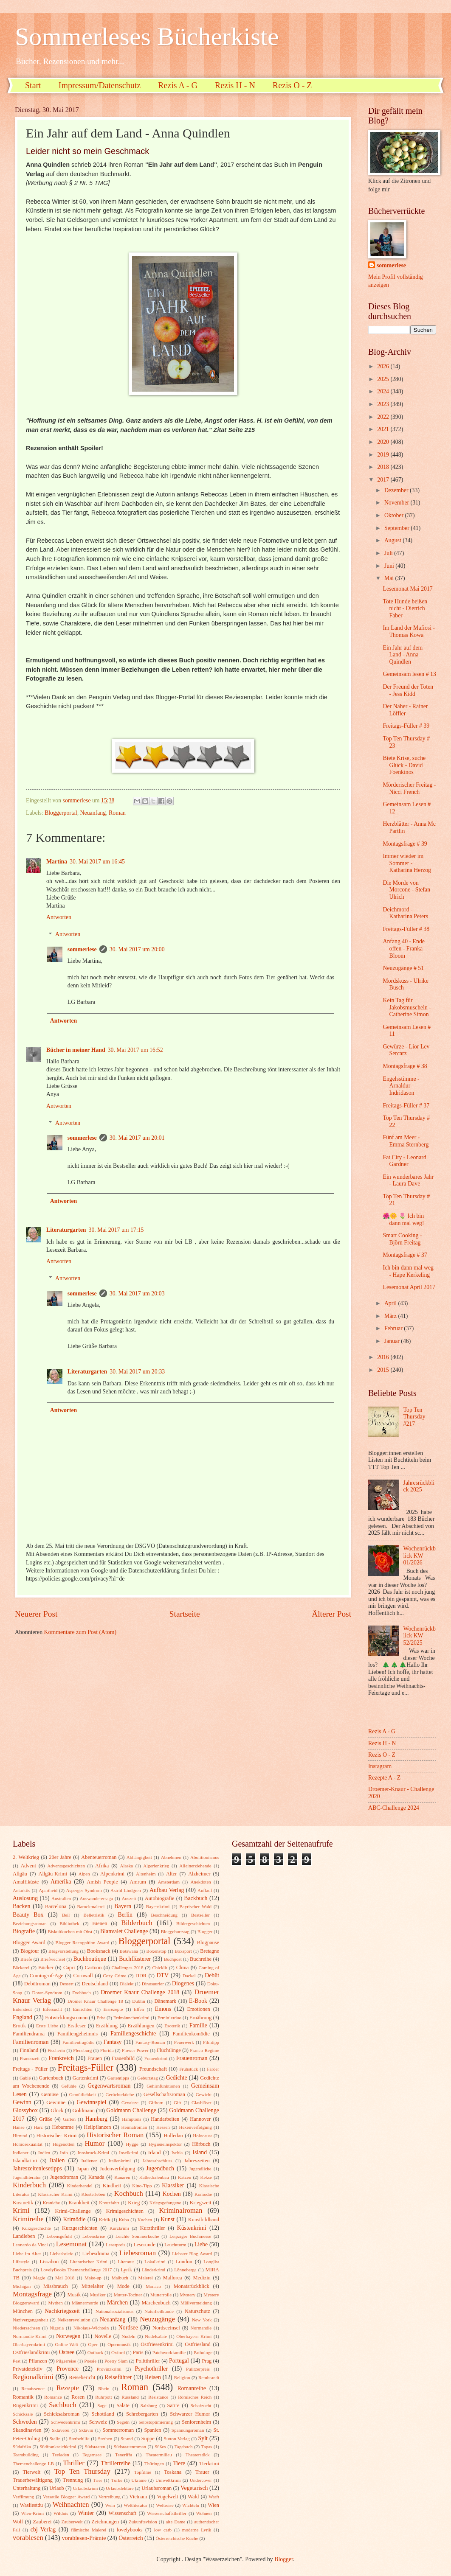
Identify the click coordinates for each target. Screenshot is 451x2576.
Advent (28, 1866)
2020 (383, 442)
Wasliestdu (31, 2505)
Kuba (124, 2219)
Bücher (46, 1968)
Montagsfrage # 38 (405, 1066)
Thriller (74, 2463)
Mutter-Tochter (128, 2294)
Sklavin (86, 2430)
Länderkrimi (153, 2269)
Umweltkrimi (167, 2480)
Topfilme (142, 2472)
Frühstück (188, 2068)
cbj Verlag (43, 2529)
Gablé (25, 2077)
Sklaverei (61, 2430)
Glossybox (25, 2110)
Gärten (69, 2119)
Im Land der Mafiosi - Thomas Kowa (409, 631)
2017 (383, 480)
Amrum (138, 1882)
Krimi (21, 2210)
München (23, 2311)
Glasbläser (201, 2102)
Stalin (55, 2438)
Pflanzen (37, 2361)
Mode (123, 2286)
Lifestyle (21, 2261)
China (182, 1968)
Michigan (22, 2286)
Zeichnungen (105, 2522)
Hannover (200, 2119)
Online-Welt (66, 2344)
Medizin (201, 2278)
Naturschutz (197, 2311)
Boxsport (183, 1951)
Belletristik (93, 1914)
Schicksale (23, 2413)
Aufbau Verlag (166, 1890)
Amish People (102, 1882)
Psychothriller (151, 2369)
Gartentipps (118, 2077)
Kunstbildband (203, 2220)
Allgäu (20, 1874)
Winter (86, 2513)
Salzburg (149, 2405)
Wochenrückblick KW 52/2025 (419, 1636)
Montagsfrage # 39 (405, 844)
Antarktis (21, 1890)
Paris (138, 2352)
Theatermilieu (159, 2454)
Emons (163, 2009)
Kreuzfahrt (109, 2202)
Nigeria (57, 2327)
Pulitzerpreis (198, 2368)
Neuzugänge (157, 2319)
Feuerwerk (184, 2042)
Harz (38, 2127)
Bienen (99, 1923)
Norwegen (68, 2336)
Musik (74, 2295)
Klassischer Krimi (55, 2194)
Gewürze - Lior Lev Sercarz (406, 1050)
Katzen (184, 2177)
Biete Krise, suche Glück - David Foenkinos (404, 765)
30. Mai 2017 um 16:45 (97, 861)
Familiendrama (29, 2034)
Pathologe (203, 2352)
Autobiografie (160, 1898)
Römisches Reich (194, 2396)
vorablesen (28, 2538)
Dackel (189, 1975)
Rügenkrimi (25, 2405)
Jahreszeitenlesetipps (37, 2168)
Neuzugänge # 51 (403, 968)
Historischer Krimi (57, 2136)
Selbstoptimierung (155, 2422)
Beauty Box (28, 1915)
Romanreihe (191, 2388)
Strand (127, 2438)
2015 (383, 1370)
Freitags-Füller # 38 (406, 929)
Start (33, 85)
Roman (117, 813)
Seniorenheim (196, 2422)
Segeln (123, 2422)
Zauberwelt (71, 2521)
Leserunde (144, 2245)
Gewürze (129, 2102)
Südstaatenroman (130, 2446)
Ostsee (67, 2352)
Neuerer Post (36, 1613)
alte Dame (175, 2521)
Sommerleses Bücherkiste (147, 36)
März (391, 1316)
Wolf (18, 2522)
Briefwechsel (52, 1959)
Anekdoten (200, 1881)
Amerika (61, 1881)
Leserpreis (115, 2244)
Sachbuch (62, 2405)
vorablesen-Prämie (84, 2538)
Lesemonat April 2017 (409, 1287)
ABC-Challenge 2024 (393, 1808)
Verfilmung (23, 2496)
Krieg (134, 2203)
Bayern (122, 1906)
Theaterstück (198, 2454)
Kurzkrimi (119, 2228)
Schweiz (98, 2422)
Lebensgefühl (59, 2236)
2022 (383, 417)
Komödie (203, 2194)
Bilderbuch (136, 1923)
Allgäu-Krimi (52, 1874)
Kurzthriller (152, 2228)
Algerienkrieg (156, 1865)
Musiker (98, 2294)
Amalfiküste (26, 1882)
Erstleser (77, 2026)
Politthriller (148, 2361)
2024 (383, 391)
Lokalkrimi (155, 2261)
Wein (110, 2505)
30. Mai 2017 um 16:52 (135, 1050)
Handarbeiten (165, 2119)
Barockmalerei (90, 1906)
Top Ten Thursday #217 (414, 1417)
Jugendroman (64, 2177)
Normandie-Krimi (30, 2336)
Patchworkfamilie (169, 2352)
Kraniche (51, 2202)
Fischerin (56, 2050)
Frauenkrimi (156, 2058)
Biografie (24, 1931)
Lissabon (49, 2262)
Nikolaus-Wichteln (91, 2327)
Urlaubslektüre (120, 2488)
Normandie (201, 2327)
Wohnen (204, 2513)
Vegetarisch (194, 2488)
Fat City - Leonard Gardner (404, 1161)
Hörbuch (201, 2144)
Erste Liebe (47, 2025)
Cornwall (83, 1976)
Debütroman (37, 1984)
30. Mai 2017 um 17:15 (116, 1230)
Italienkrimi (120, 2160)
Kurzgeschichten (79, 2228)
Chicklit (159, 1967)
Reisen (153, 2377)
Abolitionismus (204, 1857)
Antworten (58, 917)
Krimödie (74, 2219)
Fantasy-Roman (150, 2042)
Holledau (173, 2136)
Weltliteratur (135, 2505)
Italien (57, 2160)
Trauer (202, 2472)
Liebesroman (137, 2253)
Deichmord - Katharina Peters (405, 913)
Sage (101, 2405)
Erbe (100, 2017)
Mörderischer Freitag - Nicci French (409, 788)
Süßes (160, 2446)
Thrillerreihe (116, 2463)
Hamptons (131, 2119)
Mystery (187, 2294)
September (397, 528)
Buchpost (173, 1959)
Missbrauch (55, 2286)
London (184, 2262)
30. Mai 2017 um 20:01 (137, 1138)
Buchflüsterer (135, 1959)
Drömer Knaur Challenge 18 (95, 2001)
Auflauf (204, 1890)
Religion (182, 2377)
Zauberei (42, 2522)
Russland (129, 2396)
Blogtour (29, 1951)
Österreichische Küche (177, 2538)
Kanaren (122, 2177)
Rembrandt (208, 2377)
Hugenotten (63, 2144)
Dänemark (165, 2001)
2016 (383, 1357)
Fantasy (113, 2042)
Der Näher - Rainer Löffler (405, 710)
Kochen (172, 2194)
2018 (383, 467)
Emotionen (198, 2009)
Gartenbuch (51, 2078)
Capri (69, 1968)
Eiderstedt (22, 2009)
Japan (83, 2169)
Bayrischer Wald (195, 1906)
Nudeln (128, 2336)
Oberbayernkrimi (29, 2344)
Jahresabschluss (157, 2160)
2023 (383, 404)
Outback (95, 2352)
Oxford (118, 2352)
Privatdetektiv (27, 2369)
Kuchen (145, 2219)
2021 (383, 429)
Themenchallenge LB (33, 2463)
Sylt (203, 2438)
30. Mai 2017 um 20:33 (137, 1371)
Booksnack (98, 1951)
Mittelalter (93, 2286)
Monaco (153, 2286)
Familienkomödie (191, 2034)
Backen (21, 1906)
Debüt (212, 1975)
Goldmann (84, 2110)
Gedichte (176, 2077)
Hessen (163, 2127)
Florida (107, 2050)
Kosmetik (23, 2203)
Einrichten (83, 2009)
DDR (141, 1976)
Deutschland (95, 1984)
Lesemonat (71, 2244)
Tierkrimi (209, 2464)
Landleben (24, 2236)
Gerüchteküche (120, 2094)
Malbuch (120, 2277)
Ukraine (139, 2480)
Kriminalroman (180, 2210)
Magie (39, 2277)
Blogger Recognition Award (83, 1942)
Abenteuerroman (98, 1857)
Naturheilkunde (159, 2311)
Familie (198, 2025)
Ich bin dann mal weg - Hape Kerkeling (408, 1271)
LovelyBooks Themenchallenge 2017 (76, 2269)
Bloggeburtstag (175, 1931)
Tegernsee (92, 2454)
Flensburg (82, 2050)
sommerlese (82, 949)
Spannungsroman (188, 2430)
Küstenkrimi (191, 2228)
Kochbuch (128, 2193)
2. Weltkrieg (26, 1857)
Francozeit (30, 2058)
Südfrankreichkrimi (57, 2446)
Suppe (148, 2438)
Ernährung (200, 2018)
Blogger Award (29, 1942)
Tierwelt (32, 2472)
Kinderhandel (80, 2185)
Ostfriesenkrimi (157, 2344)
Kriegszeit (200, 2203)
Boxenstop (156, 1951)
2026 (383, 366)
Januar (392, 1341)
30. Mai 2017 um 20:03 (137, 1293)
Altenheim (146, 1873)
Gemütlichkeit (82, 2094)
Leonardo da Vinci (30, 2244)
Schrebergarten (142, 2414)
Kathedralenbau (154, 2177)
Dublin (138, 2001)
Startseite (184, 1613)
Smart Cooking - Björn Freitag (402, 1239)
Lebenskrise (93, 2236)
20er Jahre (60, 1857)
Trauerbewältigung (33, 2480)
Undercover (201, 2480)
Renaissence (33, 2388)
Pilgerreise (66, 2360)
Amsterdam (169, 1881)
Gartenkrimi (86, 2078)
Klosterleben (93, 2194)
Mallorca (172, 2278)
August (393, 540)
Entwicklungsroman (66, 2018)
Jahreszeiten (197, 2161)
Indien (44, 2152)
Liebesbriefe (61, 2253)
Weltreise (164, 2505)
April (391, 1303)
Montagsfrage (32, 2294)
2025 (383, 379)
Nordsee (128, 2327)
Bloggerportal (61, 813)
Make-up (93, 2277)
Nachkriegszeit (62, 2311)
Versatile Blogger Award (66, 2496)
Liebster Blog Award (192, 2253)
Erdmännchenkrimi (131, 2017)
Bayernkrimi (158, 1906)
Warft (214, 2496)
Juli (389, 553)
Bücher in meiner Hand (75, 1050)
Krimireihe (28, 2219)
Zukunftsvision (143, 2521)
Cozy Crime (114, 1975)
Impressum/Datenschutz (100, 85)
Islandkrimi (25, 2161)
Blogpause (208, 1942)
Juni (389, 566)
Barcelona (55, 1906)
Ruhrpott (103, 2396)
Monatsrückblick (191, 2286)
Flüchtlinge (169, 2050)
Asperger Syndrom (84, 1890)
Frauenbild (123, 2058)
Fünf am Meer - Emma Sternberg (405, 1141)
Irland (154, 2153)
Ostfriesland (198, 2344)
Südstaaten (95, 2446)
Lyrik (126, 2270)
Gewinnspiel (92, 2102)
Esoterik (172, 2025)
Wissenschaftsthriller (166, 2513)
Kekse (206, 2177)
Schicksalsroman (61, 2414)
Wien (213, 2505)
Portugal (179, 2360)
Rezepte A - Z (384, 1777)
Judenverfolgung (117, 2169)
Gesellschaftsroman (164, 2094)
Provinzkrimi (109, 2368)
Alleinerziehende (195, 1865)
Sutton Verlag (177, 2438)
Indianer (20, 2152)
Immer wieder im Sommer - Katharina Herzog (407, 863)
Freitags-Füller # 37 (406, 1105)
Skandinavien (27, 2430)
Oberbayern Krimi (193, 2336)
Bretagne (209, 1951)
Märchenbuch (156, 2303)
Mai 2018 (64, 2277)
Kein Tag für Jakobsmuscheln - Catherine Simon (407, 1007)
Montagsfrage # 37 (405, 1255)
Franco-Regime (204, 2050)
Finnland (29, 2050)
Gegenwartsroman (108, 2086)
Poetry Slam (116, 2360)
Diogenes (183, 1983)
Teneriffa (123, 2454)
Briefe (26, 1959)
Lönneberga (185, 2269)
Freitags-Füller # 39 (406, 726)
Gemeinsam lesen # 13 (409, 674)
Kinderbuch (29, 2185)
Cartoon (93, 1968)
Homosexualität (27, 2144)
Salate (122, 2405)
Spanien (152, 2430)
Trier (97, 2480)
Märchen (117, 2302)
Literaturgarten (66, 1230)
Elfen (139, 2009)
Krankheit (79, 2203)
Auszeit (129, 1898)
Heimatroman (134, 2127)
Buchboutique (89, 1959)
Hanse (19, 2127)
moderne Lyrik (196, 2529)
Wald (193, 2497)
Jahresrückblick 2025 (419, 1486)
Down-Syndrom (47, 1992)
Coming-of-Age (46, 1976)
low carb (163, 2529)
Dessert (66, 1983)
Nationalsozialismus (114, 2311)
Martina (56, 861)
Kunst (168, 2219)
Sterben (105, 2438)
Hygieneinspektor (165, 2144)
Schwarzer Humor (190, 2414)
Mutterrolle (161, 2294)
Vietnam (138, 2497)
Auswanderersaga (96, 1898)
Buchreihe (200, 1959)
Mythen (55, 2302)
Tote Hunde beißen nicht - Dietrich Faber (405, 608)
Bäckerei (21, 1967)
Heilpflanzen (97, 2127)
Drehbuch (81, 1992)
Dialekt (126, 1983)
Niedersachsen (26, 2327)
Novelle (103, 2336)
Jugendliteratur (27, 2177)
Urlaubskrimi (85, 2488)
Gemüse (50, 2094)
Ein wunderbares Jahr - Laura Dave (408, 1180)
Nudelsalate (156, 2336)
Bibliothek (69, 1923)
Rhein (103, 2388)
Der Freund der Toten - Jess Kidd (408, 690)
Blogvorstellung (63, 1951)
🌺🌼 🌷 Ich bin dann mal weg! (403, 1219)
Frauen (94, 2058)
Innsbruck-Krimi (93, 2152)
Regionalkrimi (33, 2377)
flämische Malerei (88, 2529)
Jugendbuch (160, 2168)
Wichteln (190, 2505)
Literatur (126, 2261)
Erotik (19, 2026)
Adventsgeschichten (66, 1865)
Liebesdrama (95, 2253)
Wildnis (61, 2513)
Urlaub (56, 2488)
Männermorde (85, 2302)
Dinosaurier (153, 1983)
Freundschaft (153, 2069)
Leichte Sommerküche (137, 2236)
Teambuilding (26, 2454)
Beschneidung (164, 1914)
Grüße (45, 2119)
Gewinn (22, 2102)
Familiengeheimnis (77, 2034)
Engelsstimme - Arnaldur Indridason (401, 1086)
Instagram (380, 1766)
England (22, 2017)
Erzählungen (141, 2026)
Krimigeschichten (125, 2211)
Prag (206, 2361)
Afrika (102, 1866)
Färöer (213, 2068)
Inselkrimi (128, 2152)
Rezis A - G (177, 85)
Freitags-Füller (85, 2067)
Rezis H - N (235, 85)
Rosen (78, 2397)
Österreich (130, 2538)
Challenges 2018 (128, 1967)
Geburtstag (147, 2077)
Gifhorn (156, 2102)
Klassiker (173, 2185)
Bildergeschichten (193, 1923)
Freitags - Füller (30, 2069)
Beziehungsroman (30, 1923)
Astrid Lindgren (125, 1890)
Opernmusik (119, 2344)
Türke (116, 2480)
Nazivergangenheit (30, 2319)
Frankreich (61, 2058)
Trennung (72, 2480)
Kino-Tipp (142, 2185)
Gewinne (55, 2102)
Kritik (104, 2219)
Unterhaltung (26, 2488)
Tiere (179, 2463)
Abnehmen (171, 1857)
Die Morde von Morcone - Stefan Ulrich (406, 890)
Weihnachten (71, 2504)
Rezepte (67, 2388)
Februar (394, 1328)
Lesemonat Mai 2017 (407, 589)
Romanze (53, 2396)
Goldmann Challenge (131, 2110)
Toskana (172, 2472)
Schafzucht (201, 2405)
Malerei (145, 2277)
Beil (66, 1914)
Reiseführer (118, 2377)
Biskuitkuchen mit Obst (70, 1931)
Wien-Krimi (32, 2513)
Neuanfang (93, 813)
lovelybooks (130, 2530)
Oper (92, 2344)
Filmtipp (211, 2042)
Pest (16, 2360)
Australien (61, 1898)
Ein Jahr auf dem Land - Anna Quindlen (403, 655)
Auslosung (25, 1898)
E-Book (198, 2001)
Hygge (132, 2144)
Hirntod (20, 2135)
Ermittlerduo (169, 2017)
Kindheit (112, 2186)
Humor (94, 2143)
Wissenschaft (122, 2513)
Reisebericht (82, 2377)
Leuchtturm (175, 2244)
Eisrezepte (113, 2009)
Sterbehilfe (79, 2438)
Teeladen (60, 2454)
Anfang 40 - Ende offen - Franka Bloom (403, 948)
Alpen (84, 1873)
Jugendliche (200, 2168)
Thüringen (154, 2463)
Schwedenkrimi (65, 2422)
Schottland (103, 2414)
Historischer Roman (115, 2135)
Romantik (23, 2397)
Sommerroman (118, 2430)
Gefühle (68, 2085)
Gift (177, 2102)
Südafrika (22, 2446)
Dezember (397, 490)
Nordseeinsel (166, 2328)
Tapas (206, 2446)
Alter (171, 1874)
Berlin (125, 1915)
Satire (173, 2405)
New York (202, 2319)
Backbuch (195, 1898)
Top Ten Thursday (82, 2471)
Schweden (25, 2422)
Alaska (126, 1865)
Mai (389, 578)
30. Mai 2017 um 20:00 (137, 949)
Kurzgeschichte (36, 2228)
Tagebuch (184, 2446)
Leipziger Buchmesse (190, 2236)
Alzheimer (199, 1874)
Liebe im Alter (27, 2253)
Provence (67, 2369)
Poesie (90, 2360)
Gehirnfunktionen (163, 2085)
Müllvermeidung (196, 2302)
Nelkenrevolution (73, 2319)
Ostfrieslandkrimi (31, 2352)
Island (199, 2152)
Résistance (158, 2396)
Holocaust (202, 2135)
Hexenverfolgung (195, 2127)
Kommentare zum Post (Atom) (80, 1632)
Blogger (205, 1931)
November (397, 502)
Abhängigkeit (139, 1857)
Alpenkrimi (112, 1874)
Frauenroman (192, 2058)
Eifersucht (52, 2009)
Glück (57, 2110)
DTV (163, 1975)
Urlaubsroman (156, 2488)
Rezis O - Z (292, 85)
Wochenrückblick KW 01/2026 (419, 1555)
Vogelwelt (167, 2497)
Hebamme (62, 2127)
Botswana (129, 1951)
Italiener (89, 2160)
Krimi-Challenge (72, 2211)
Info (64, 2152)
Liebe (201, 2244)
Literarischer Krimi (88, 2261)
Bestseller (200, 1914)
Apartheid (48, 1890)
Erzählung (107, 2026)
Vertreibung (110, 2496)
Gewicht (203, 2094)
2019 (383, 454)
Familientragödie (78, 2042)
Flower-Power (135, 2050)
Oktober (394, 515)
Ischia (177, 2152)
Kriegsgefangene (165, 2202)
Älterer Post (331, 1613)
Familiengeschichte (133, 2033)
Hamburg (96, 2119)
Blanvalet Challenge (124, 1931)
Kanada (96, 2177)
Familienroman (30, 2042)
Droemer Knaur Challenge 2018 (140, 1992)
